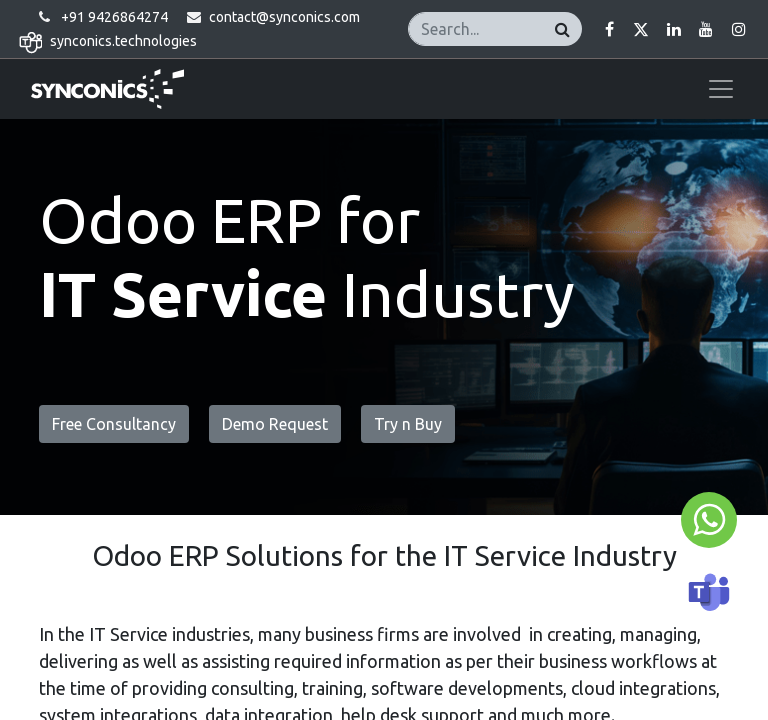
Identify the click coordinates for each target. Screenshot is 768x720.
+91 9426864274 (114, 17)
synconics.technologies (123, 41)
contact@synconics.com (284, 17)
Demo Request (275, 424)
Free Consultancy (114, 424)
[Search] (562, 28)
